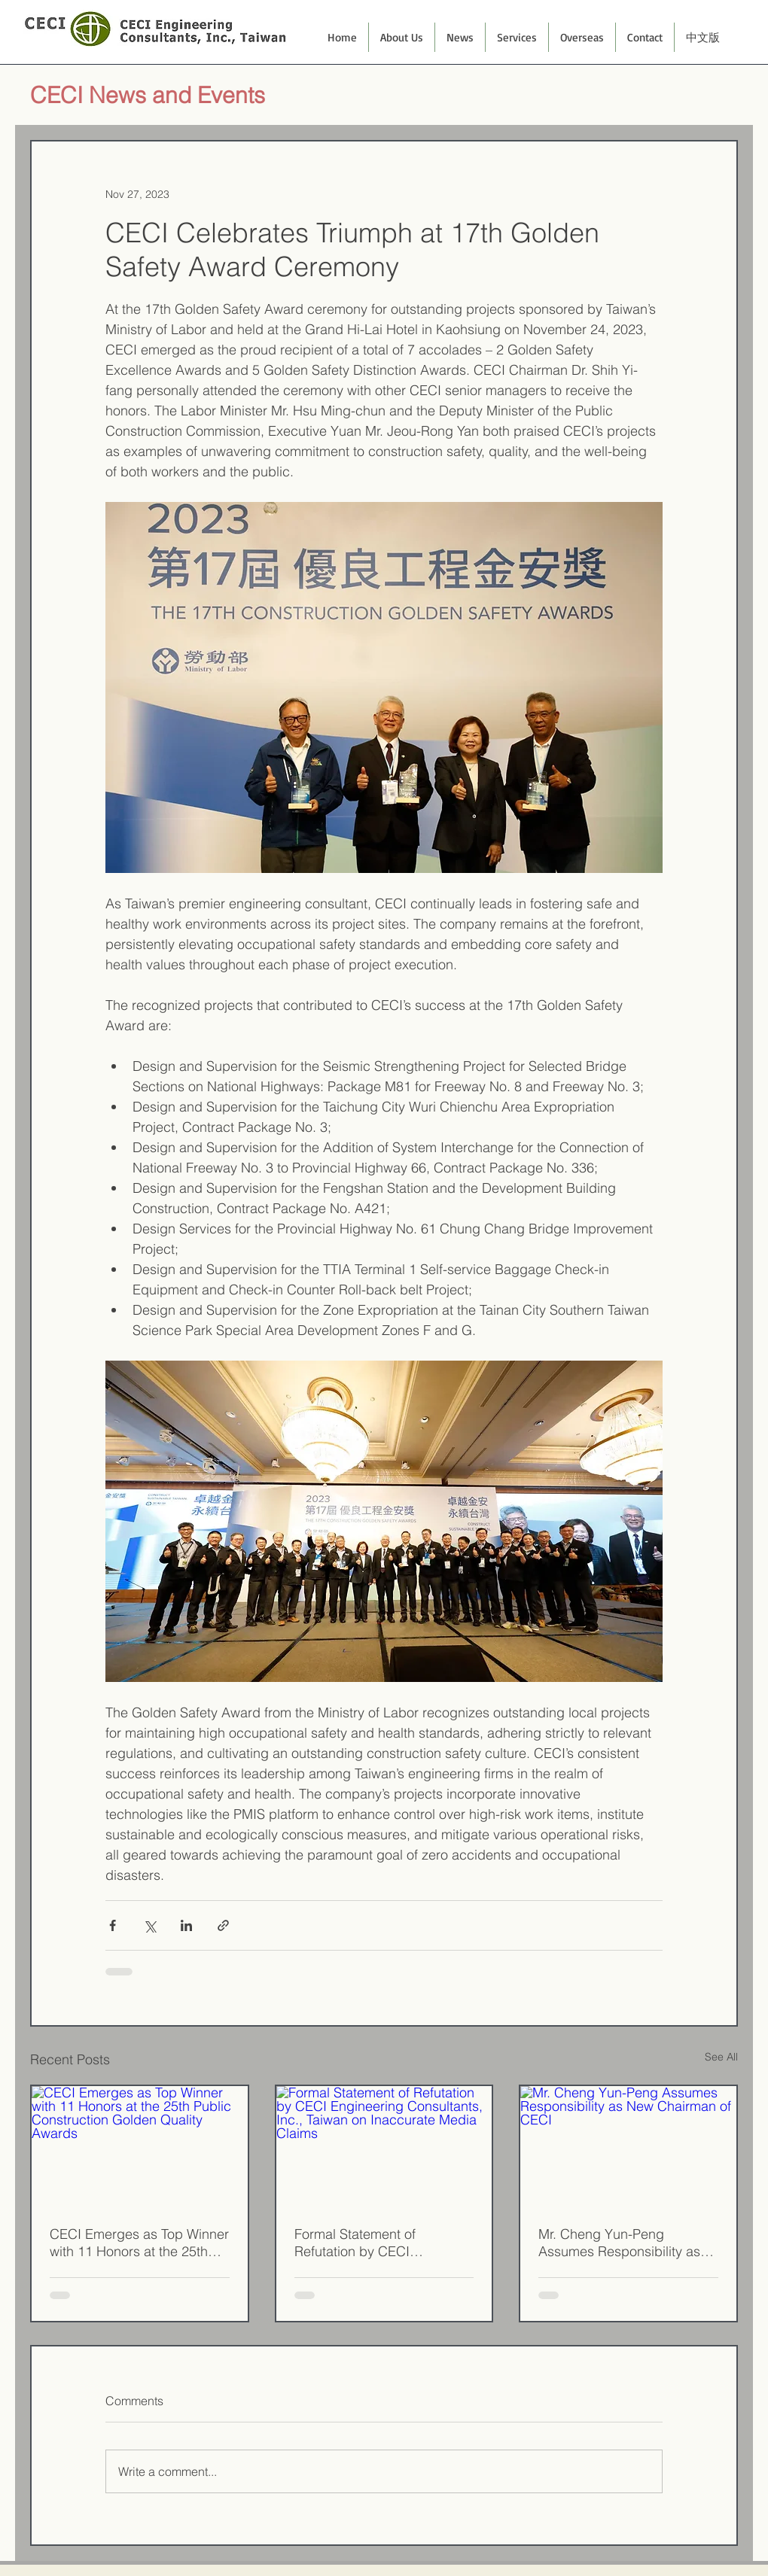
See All (721, 2057)
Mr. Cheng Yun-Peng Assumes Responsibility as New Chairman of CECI (619, 2242)
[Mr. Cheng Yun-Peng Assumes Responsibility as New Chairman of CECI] (628, 2146)
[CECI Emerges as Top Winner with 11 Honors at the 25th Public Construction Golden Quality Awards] (140, 2146)
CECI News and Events (147, 95)
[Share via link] (223, 1925)
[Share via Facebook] (112, 1925)
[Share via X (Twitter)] (149, 1925)
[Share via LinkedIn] (186, 1925)
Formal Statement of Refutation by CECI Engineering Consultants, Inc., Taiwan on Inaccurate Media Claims (373, 2242)
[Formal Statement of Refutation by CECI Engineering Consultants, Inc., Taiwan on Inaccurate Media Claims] (384, 2146)
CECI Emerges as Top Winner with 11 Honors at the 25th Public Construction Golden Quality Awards (139, 2242)
